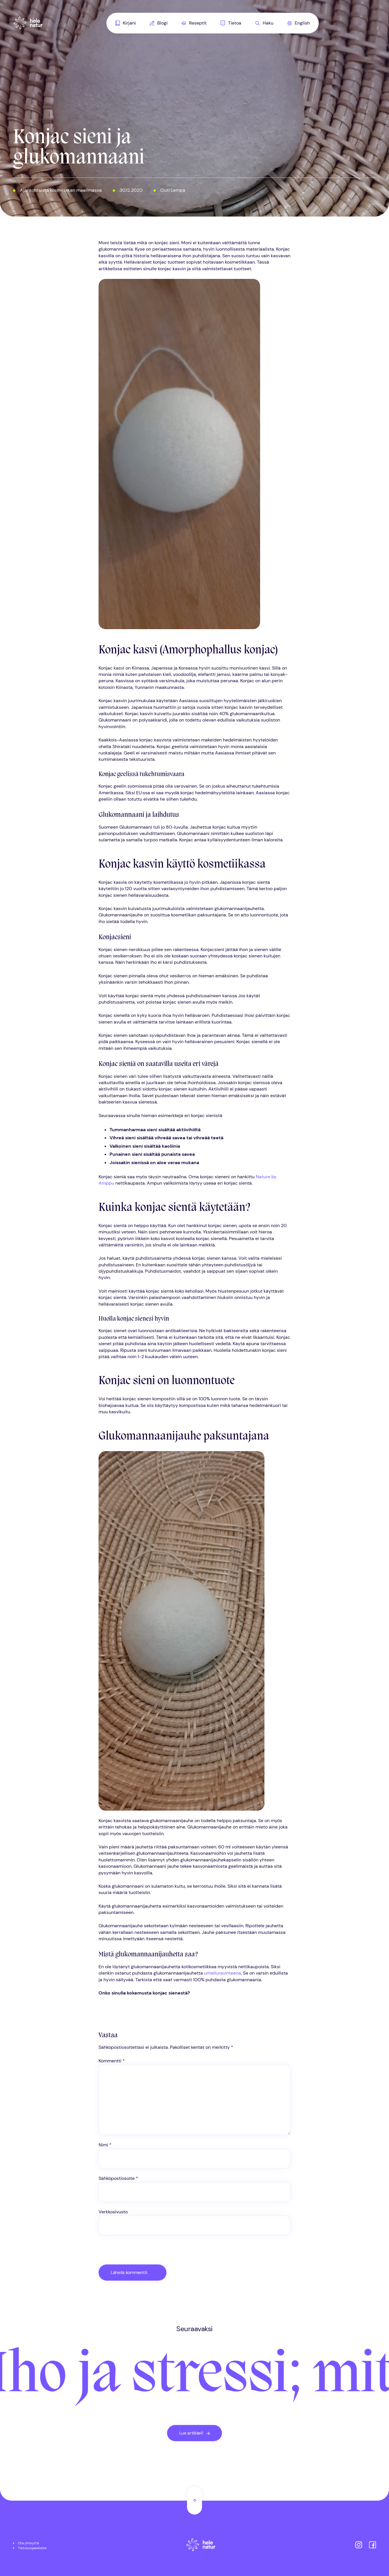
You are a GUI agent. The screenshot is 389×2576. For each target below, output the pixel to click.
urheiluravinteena (222, 1973)
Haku (264, 23)
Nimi (105, 2145)
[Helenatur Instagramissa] (358, 2545)
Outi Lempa (172, 190)
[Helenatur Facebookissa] (372, 2545)
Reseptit (194, 23)
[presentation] (138, 2252)
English (298, 23)
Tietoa (231, 23)
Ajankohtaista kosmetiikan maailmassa (61, 190)
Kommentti (112, 2061)
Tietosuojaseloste (32, 2548)
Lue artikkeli (191, 2433)
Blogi (159, 23)
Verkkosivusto (113, 2212)
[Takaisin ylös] (194, 2501)
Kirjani (125, 23)
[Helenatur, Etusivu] (28, 23)
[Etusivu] (201, 2545)
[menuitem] (125, 23)
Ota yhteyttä (28, 2543)
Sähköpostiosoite (118, 2178)
